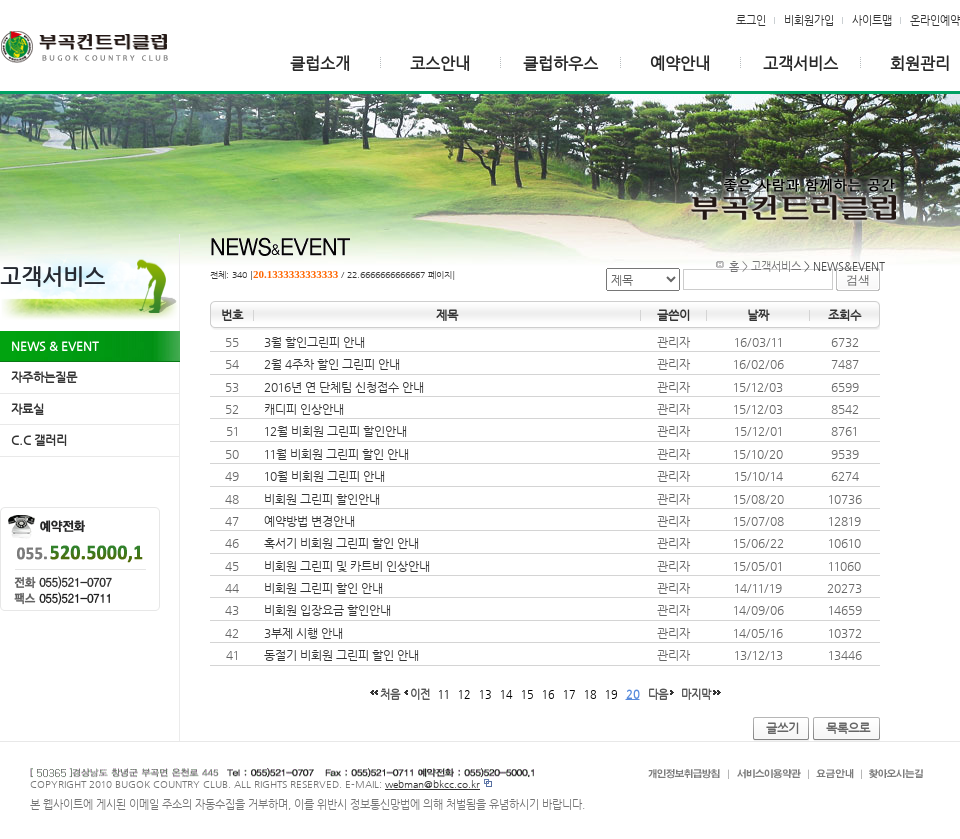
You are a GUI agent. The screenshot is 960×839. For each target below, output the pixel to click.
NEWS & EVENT (55, 346)
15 (527, 694)
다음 (658, 694)
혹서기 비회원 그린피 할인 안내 (341, 543)
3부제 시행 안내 (303, 633)
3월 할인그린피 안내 (314, 342)
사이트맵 (872, 20)
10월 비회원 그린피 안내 (324, 476)
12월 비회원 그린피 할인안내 (335, 431)
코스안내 (440, 63)
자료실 (27, 409)
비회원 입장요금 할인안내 (327, 610)
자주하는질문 (44, 377)
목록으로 (848, 728)
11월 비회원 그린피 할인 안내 (336, 454)
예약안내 (680, 63)
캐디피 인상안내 (304, 409)
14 (506, 694)
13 (485, 694)
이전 (420, 694)
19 (611, 694)
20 (633, 694)
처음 (390, 694)
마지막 (696, 694)
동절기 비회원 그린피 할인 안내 (341, 655)
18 (590, 694)
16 (548, 694)
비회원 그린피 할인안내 (322, 499)
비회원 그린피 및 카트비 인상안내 (347, 566)
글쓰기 (782, 728)
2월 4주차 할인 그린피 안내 (332, 364)
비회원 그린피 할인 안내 (323, 588)
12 (464, 694)
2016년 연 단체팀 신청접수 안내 (344, 387)
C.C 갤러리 (39, 440)
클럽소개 (320, 63)
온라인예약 (935, 20)
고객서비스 (800, 63)
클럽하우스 (560, 63)
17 (569, 694)
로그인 (751, 20)
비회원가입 (809, 20)
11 (444, 694)
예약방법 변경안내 (309, 521)
